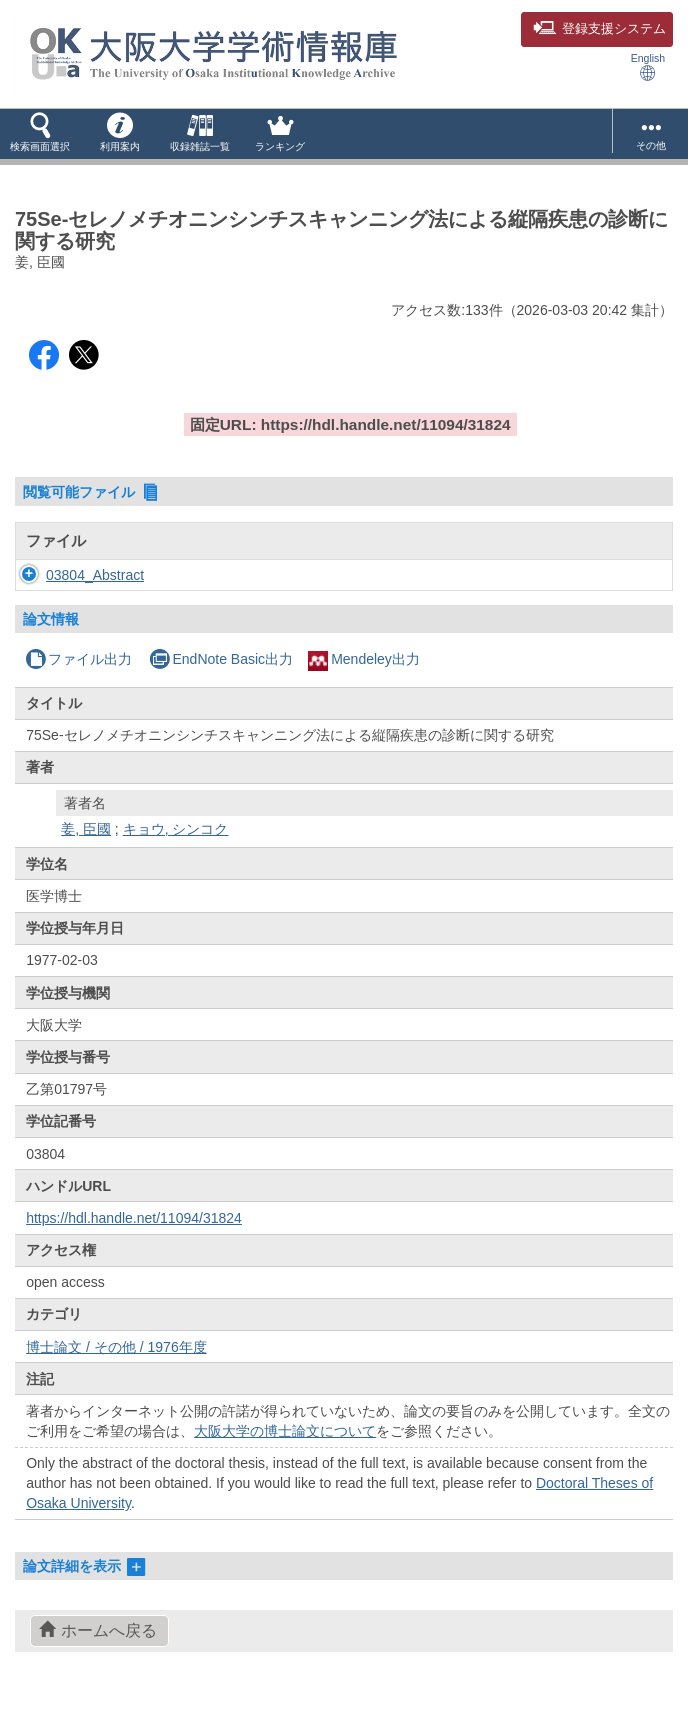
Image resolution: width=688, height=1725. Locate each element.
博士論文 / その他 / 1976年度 (116, 1367)
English (648, 66)
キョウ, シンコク (176, 849)
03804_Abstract (95, 585)
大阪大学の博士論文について (285, 1451)
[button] (40, 134)
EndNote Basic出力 (221, 679)
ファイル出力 (78, 679)
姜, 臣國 (86, 849)
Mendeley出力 (364, 679)
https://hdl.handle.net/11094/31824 (134, 1238)
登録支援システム (599, 29)
